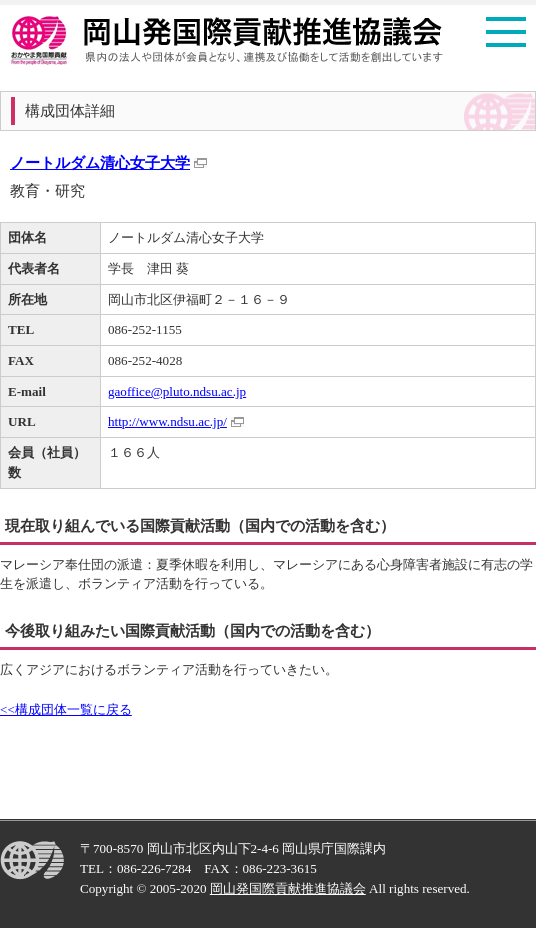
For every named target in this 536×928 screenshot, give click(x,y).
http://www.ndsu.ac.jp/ (167, 421)
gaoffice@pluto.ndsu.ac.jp (177, 391)
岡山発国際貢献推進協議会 (288, 888)
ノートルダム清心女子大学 (100, 162)
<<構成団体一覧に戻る (66, 709)
